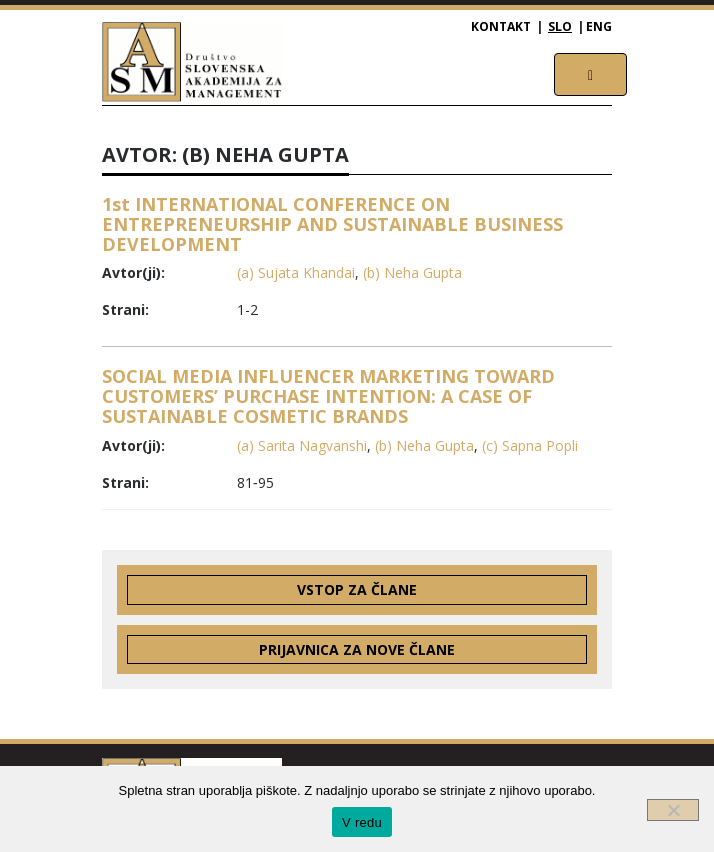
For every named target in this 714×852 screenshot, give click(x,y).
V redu (362, 822)
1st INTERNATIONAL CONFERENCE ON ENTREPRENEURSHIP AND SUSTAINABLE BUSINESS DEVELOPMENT (332, 224)
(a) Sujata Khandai (296, 272)
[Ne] (673, 810)
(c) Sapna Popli (530, 445)
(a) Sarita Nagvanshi (302, 445)
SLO (560, 26)
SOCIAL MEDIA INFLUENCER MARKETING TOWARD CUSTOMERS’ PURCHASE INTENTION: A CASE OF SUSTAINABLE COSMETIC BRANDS (328, 396)
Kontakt (501, 26)
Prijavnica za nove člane (357, 649)
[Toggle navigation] (590, 74)
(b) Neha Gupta (412, 272)
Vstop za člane (357, 589)
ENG (599, 26)
